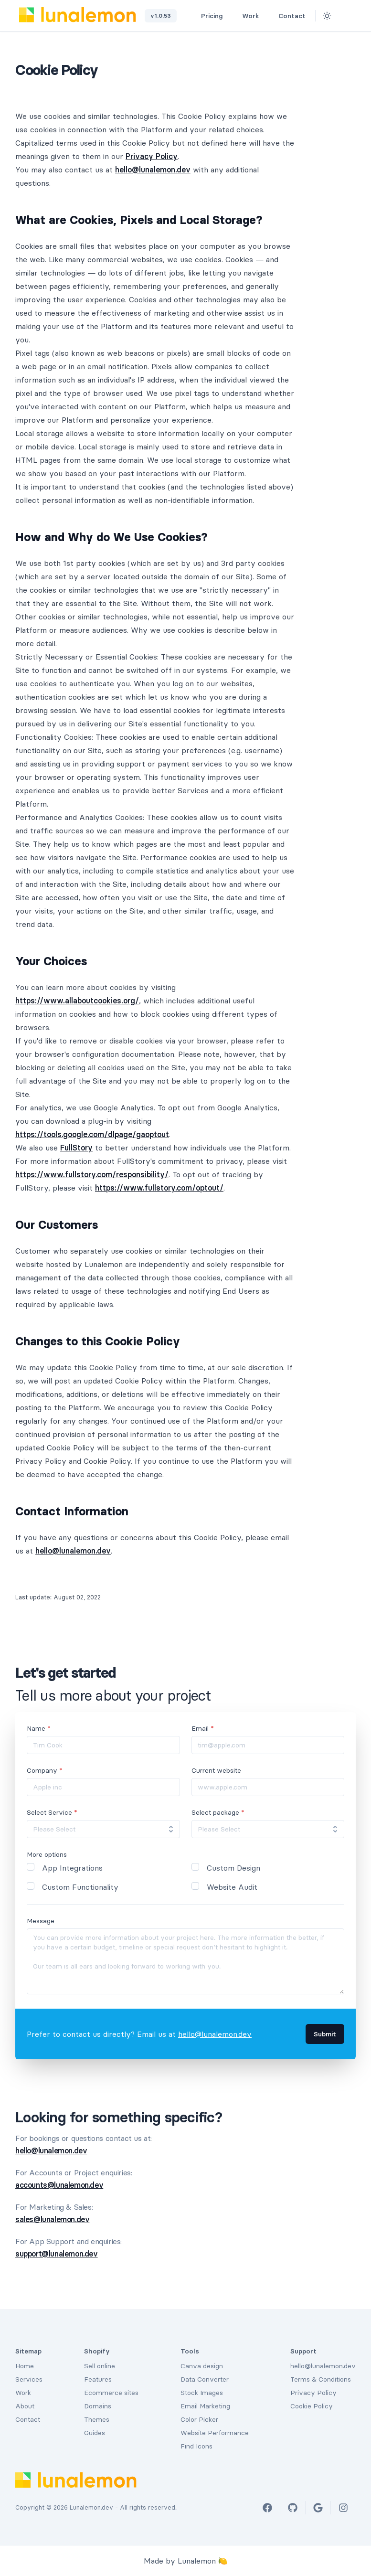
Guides (94, 2432)
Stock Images (201, 2392)
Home (24, 2366)
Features (98, 2379)
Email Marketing (205, 2406)
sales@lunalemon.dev (52, 2219)
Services (28, 2379)
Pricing (216, 15)
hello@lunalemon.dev (153, 169)
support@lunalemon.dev (56, 2253)
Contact (292, 15)
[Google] (317, 2507)
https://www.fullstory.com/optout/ (159, 1187)
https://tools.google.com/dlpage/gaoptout (92, 1134)
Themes (96, 2419)
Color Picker (199, 2419)
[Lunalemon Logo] (78, 15)
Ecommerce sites (111, 2392)
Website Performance (214, 2432)
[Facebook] (267, 2507)
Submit (325, 2034)
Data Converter (204, 2379)
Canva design (201, 2366)
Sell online (99, 2366)
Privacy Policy (152, 156)
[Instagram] (343, 2507)
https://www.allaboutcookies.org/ (77, 1000)
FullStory (76, 1147)
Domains (97, 2406)
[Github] (344, 15)
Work (254, 15)
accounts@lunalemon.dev (59, 2185)
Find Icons (196, 2446)
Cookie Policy (311, 2406)
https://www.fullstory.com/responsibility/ (92, 1174)
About (24, 2406)
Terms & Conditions (320, 2379)
